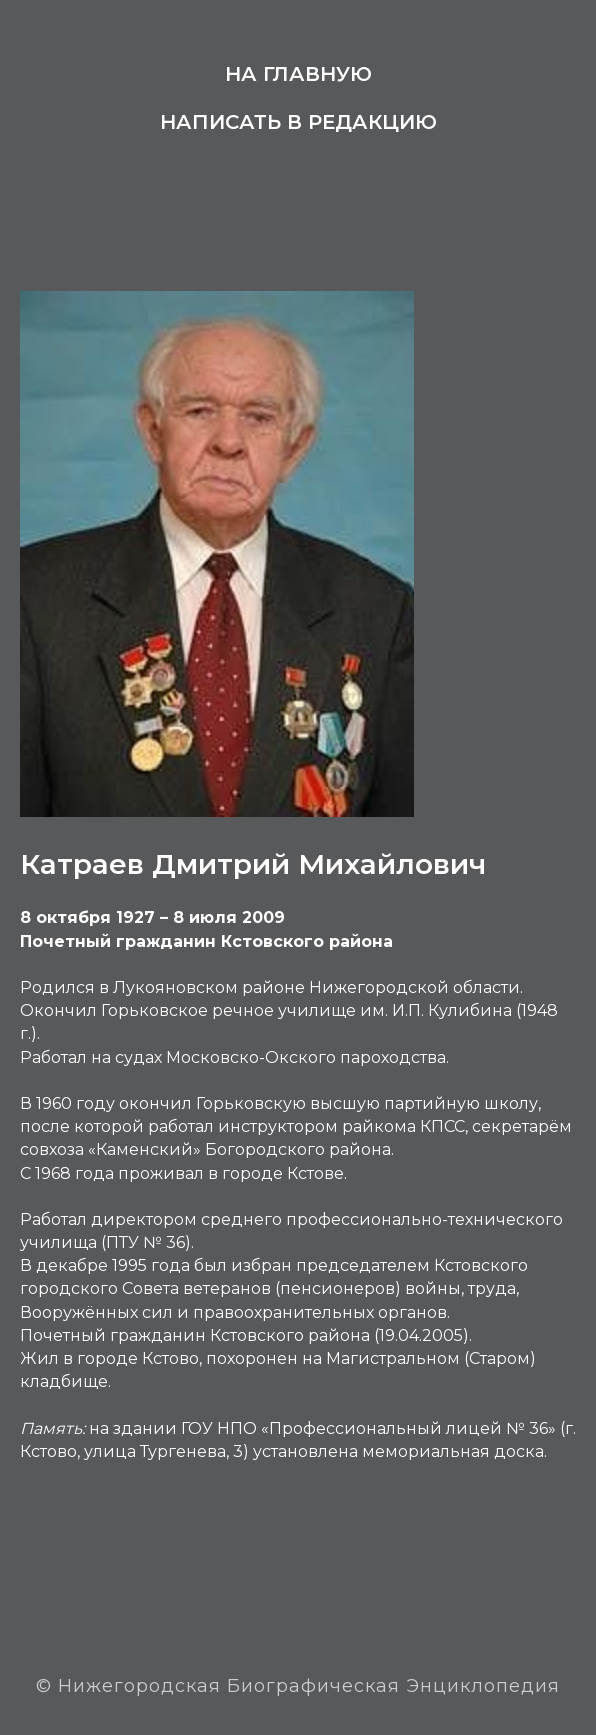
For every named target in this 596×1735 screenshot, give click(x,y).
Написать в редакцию (298, 122)
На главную (298, 74)
